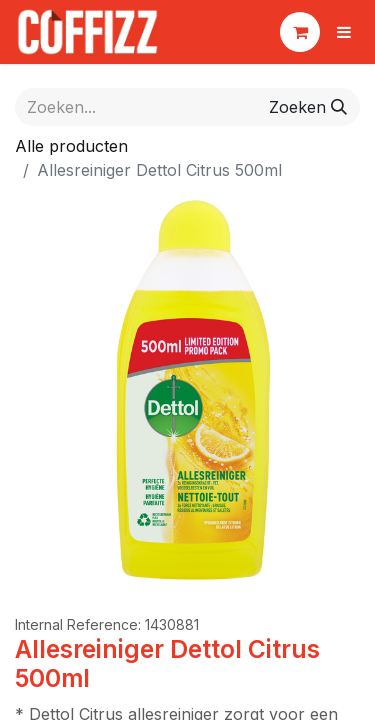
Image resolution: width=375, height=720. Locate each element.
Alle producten (71, 146)
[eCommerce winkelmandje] (300, 32)
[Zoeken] (308, 107)
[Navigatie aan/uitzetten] (344, 32)
